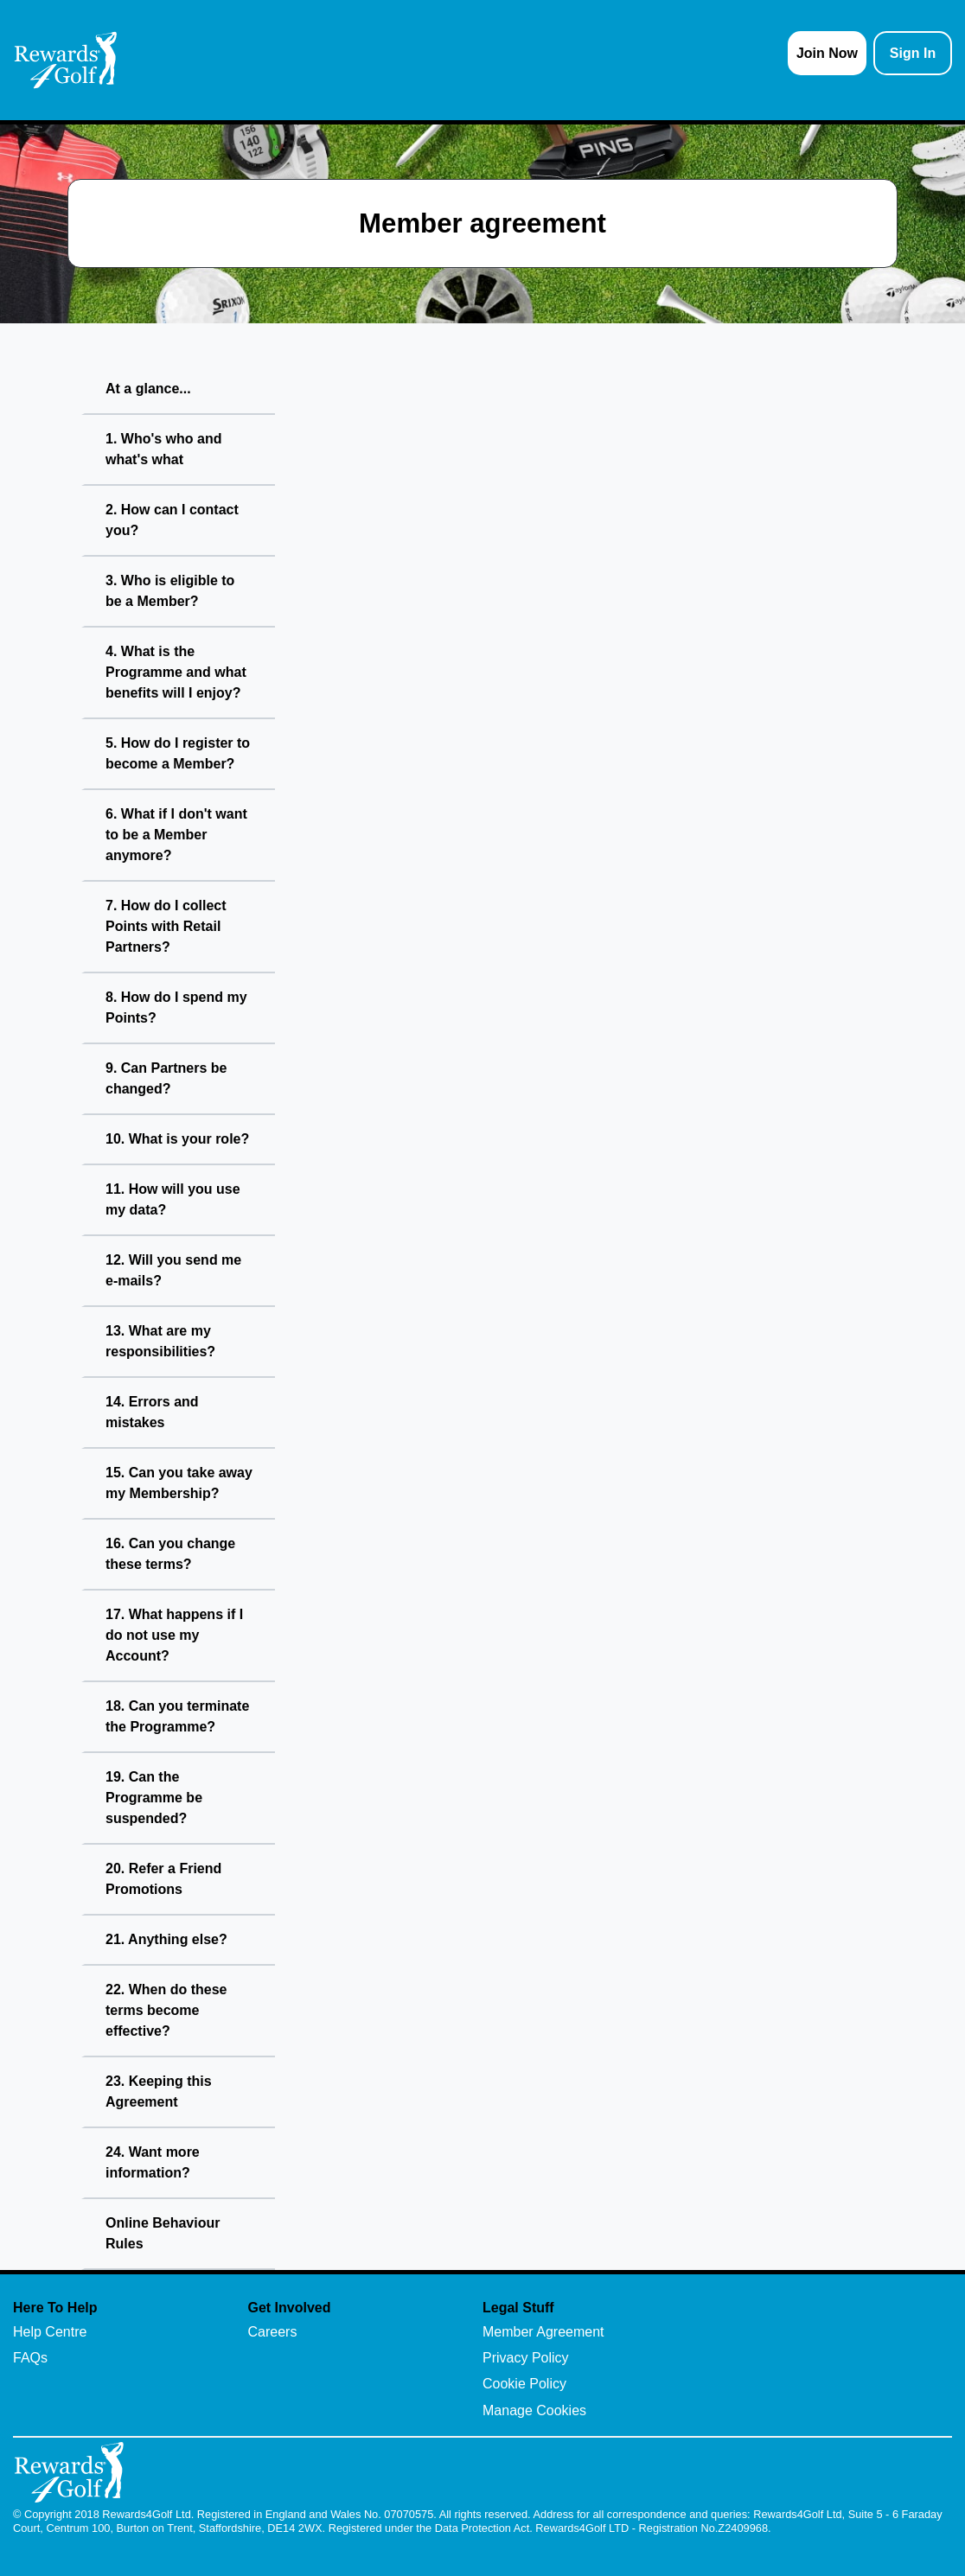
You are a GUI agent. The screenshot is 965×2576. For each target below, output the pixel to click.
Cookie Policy (524, 2383)
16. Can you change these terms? (170, 1554)
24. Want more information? (152, 2162)
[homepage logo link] (65, 60)
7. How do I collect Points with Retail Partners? (166, 926)
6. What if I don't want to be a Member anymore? (176, 835)
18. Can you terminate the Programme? (177, 1716)
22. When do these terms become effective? (166, 2010)
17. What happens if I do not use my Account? (174, 1635)
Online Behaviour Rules (162, 2233)
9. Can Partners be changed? (166, 1078)
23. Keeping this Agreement (158, 2091)
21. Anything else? (166, 1939)
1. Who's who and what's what (163, 449)
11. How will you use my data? (172, 1199)
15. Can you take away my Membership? (178, 1483)
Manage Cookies (534, 2410)
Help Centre (49, 2331)
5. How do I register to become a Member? (177, 753)
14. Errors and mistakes (152, 1412)
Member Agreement (543, 2331)
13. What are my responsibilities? (160, 1341)
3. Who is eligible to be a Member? (169, 591)
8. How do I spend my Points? (176, 1007)
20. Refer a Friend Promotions (163, 1879)
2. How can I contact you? (172, 520)
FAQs (30, 2357)
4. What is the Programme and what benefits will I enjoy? (175, 672)
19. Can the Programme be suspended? (153, 1797)
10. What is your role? (177, 1139)
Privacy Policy (525, 2357)
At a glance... (148, 388)
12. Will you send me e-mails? (173, 1270)
